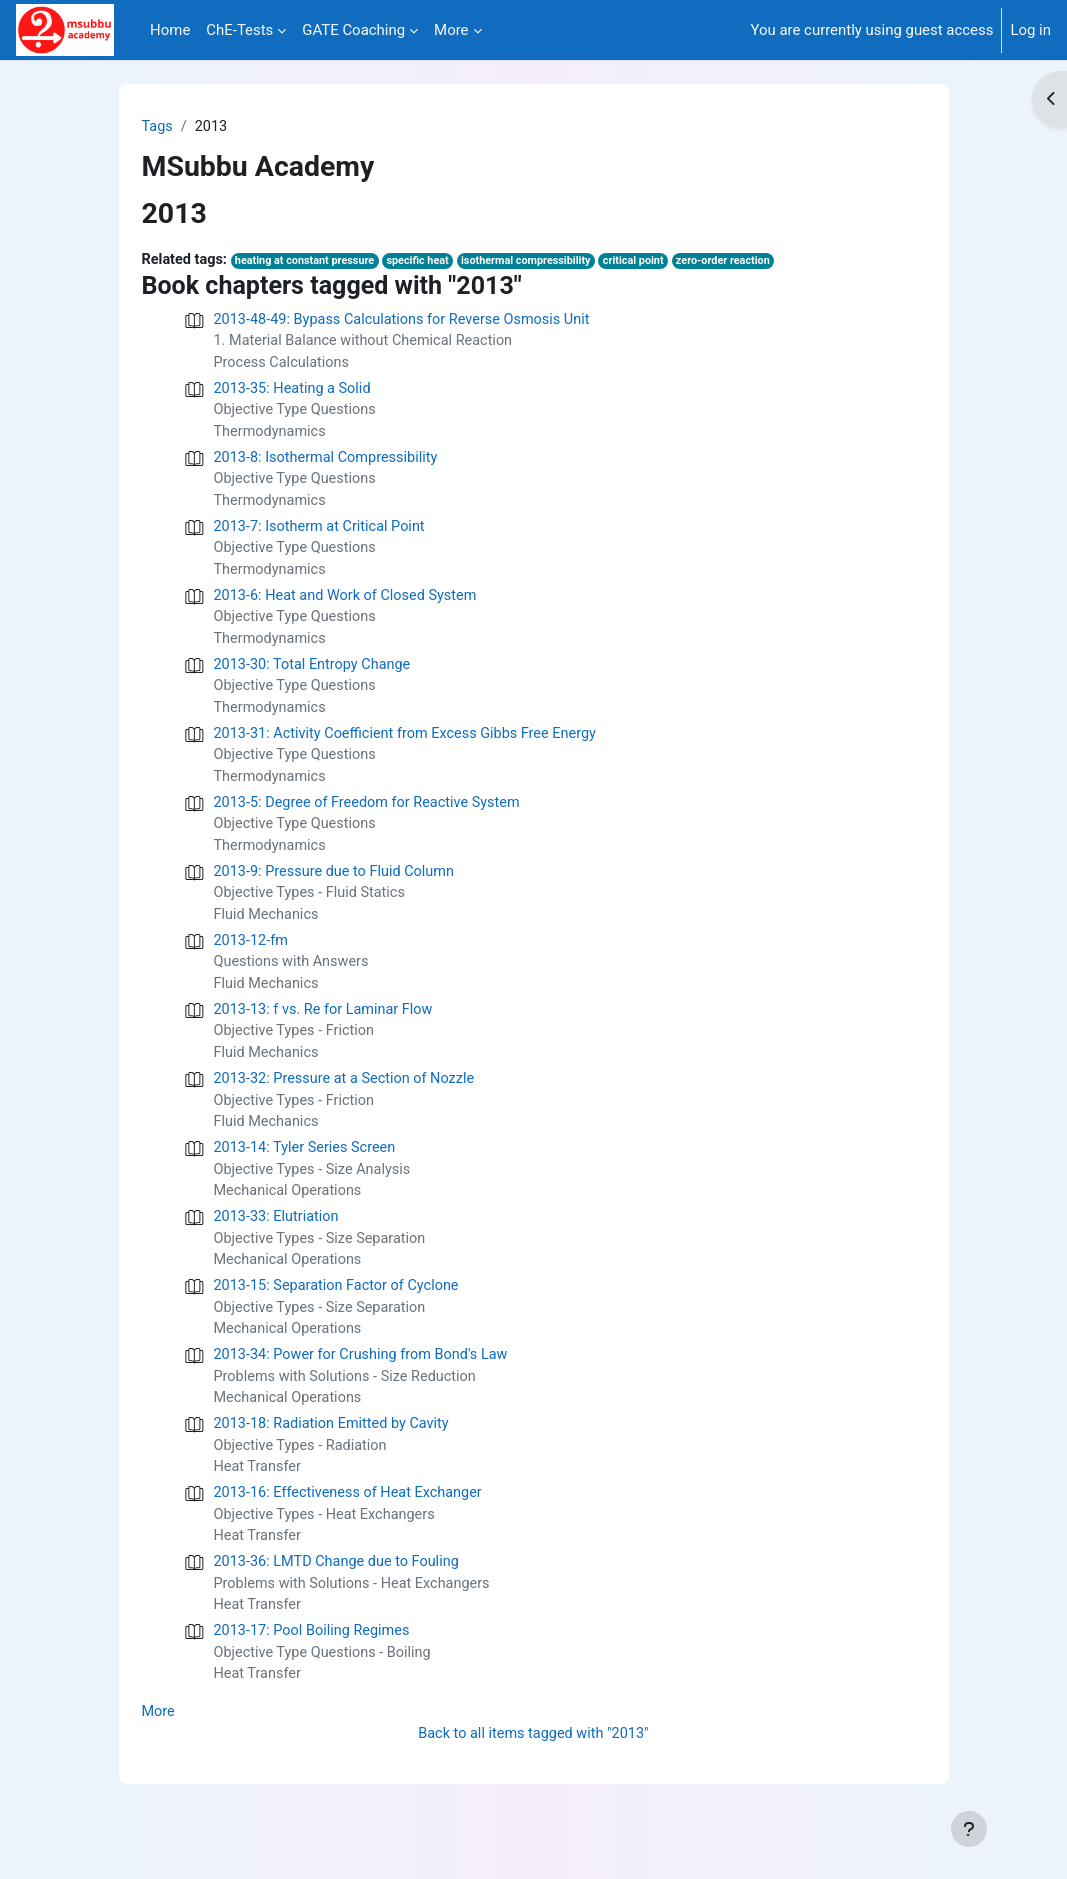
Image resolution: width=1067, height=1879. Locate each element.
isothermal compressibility (539, 262)
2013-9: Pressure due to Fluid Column (338, 891)
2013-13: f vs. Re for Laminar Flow (327, 1033)
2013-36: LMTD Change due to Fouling (340, 1603)
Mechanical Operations (290, 1221)
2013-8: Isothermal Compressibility (329, 464)
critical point (649, 262)
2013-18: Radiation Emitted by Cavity (335, 1461)
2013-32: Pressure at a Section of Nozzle (348, 1105)
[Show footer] (969, 1829)
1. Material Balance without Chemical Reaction (368, 344)
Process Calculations (284, 366)
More (159, 1758)
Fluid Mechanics (268, 936)
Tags (158, 127)
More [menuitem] (451, 30)
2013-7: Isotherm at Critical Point (323, 535)
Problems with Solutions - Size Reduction (349, 1412)
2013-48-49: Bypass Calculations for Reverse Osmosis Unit (408, 321)
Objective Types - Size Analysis (315, 1198)
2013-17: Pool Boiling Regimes (315, 1674)
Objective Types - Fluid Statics (313, 913)
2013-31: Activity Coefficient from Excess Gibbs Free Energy (411, 748)
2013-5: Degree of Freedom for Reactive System (372, 820)
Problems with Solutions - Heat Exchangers (356, 1625)
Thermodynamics (272, 437)
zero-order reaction (742, 262)
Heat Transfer (259, 1505)
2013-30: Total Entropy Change (315, 677)
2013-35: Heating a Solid (295, 392)
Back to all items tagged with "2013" (533, 1780)
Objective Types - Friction (297, 1056)
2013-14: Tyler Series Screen (308, 1176)
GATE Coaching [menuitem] (353, 30)
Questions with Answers (294, 985)
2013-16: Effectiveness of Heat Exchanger (352, 1532)
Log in (1030, 30)
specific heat (427, 262)
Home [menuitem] (170, 30)
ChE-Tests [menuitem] (239, 30)
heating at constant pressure (310, 262)
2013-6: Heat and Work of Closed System (350, 606)
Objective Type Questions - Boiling (326, 1697)
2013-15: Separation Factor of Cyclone (340, 1318)
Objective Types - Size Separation (323, 1269)
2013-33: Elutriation (278, 1247)
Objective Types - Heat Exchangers (328, 1554)
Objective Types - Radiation (303, 1483)
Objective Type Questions (298, 415)
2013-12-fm (252, 962)
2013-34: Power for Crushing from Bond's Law (366, 1389)
